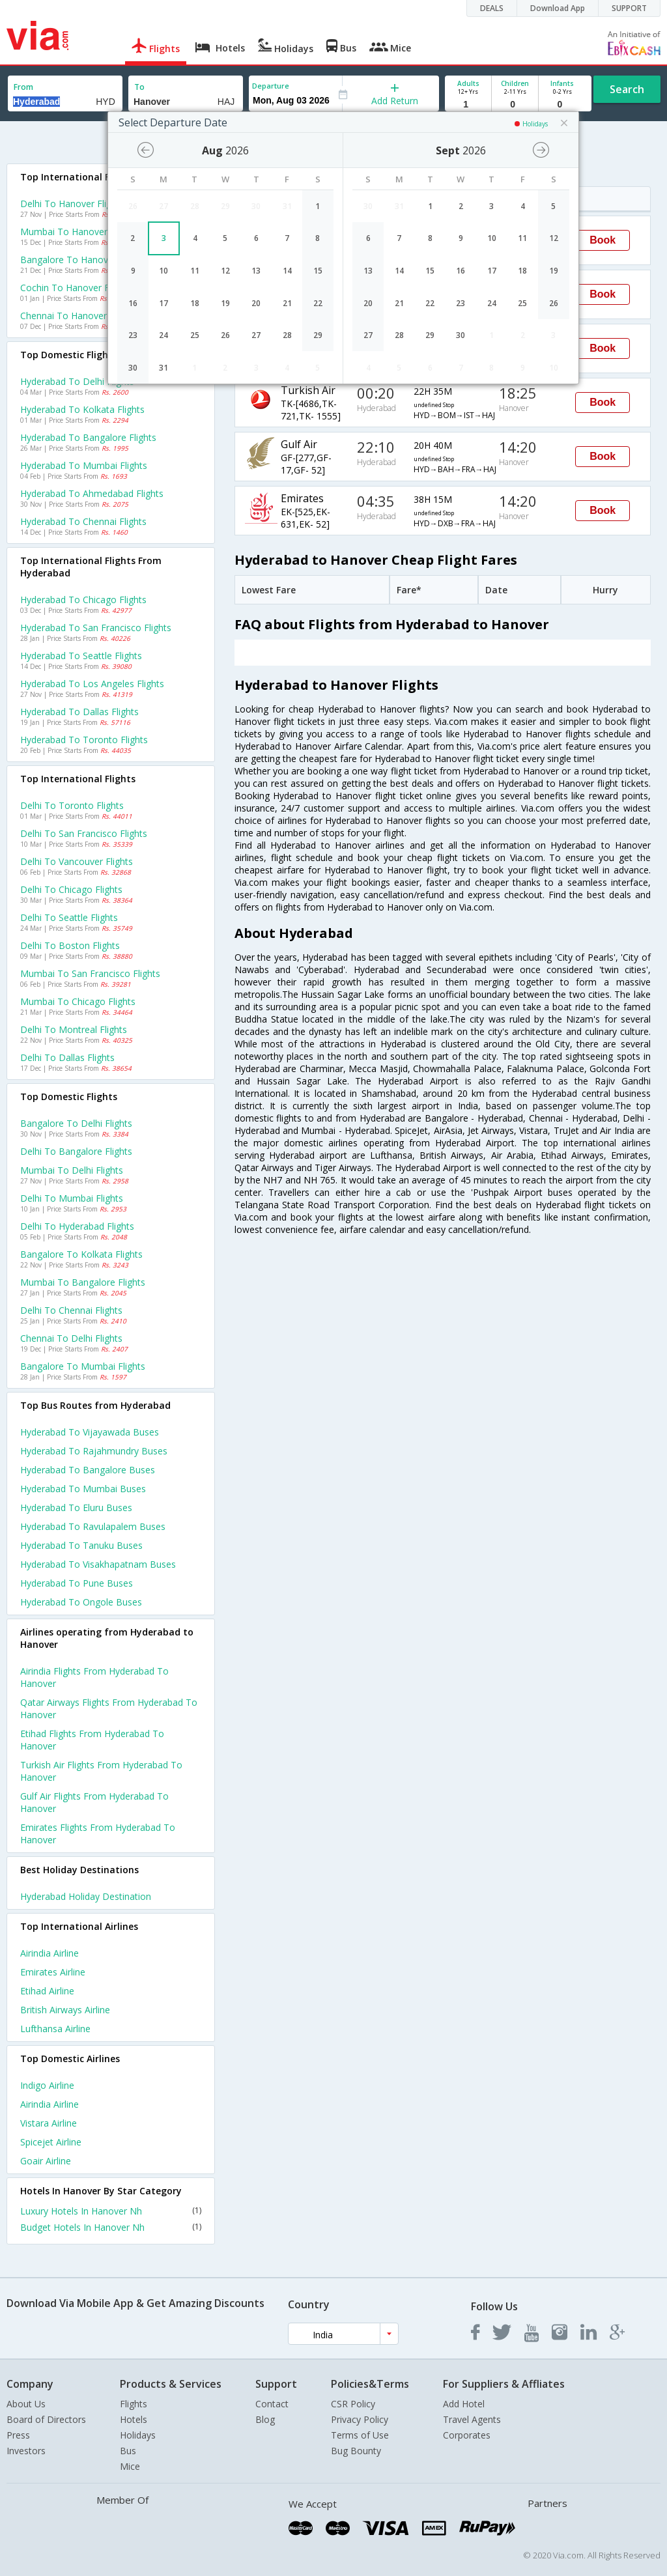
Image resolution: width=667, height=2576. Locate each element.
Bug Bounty (356, 2450)
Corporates (466, 2435)
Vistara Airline (48, 2123)
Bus (128, 2450)
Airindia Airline (49, 1953)
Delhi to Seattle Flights (69, 917)
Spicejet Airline (50, 2142)
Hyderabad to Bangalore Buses (87, 1470)
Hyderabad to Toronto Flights (84, 739)
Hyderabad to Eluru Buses (76, 1507)
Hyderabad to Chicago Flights (83, 599)
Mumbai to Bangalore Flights (82, 1282)
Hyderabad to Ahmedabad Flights (91, 493)
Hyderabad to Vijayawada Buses (89, 1432)
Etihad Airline (47, 1991)
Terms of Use (360, 2435)
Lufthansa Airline (55, 2028)
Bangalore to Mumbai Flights (82, 1366)
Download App (557, 8)
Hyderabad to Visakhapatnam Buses (98, 1564)
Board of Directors (46, 2419)
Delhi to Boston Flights (70, 945)
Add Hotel (464, 2404)
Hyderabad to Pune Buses (76, 1583)
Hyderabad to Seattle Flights (81, 655)
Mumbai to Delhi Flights (71, 1170)
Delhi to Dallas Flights (67, 1057)
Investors (26, 2450)
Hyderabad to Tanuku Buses (81, 1545)
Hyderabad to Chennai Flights (83, 521)
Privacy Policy (359, 2419)
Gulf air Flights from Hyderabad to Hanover (94, 1802)
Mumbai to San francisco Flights (90, 973)
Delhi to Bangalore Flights (76, 1151)
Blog (265, 2419)
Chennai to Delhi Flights (71, 1338)
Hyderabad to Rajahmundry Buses (93, 1451)
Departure (270, 86)
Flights (133, 2404)
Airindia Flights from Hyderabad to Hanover (94, 1677)
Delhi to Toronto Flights (72, 805)
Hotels (133, 2419)
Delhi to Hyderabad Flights (77, 1226)
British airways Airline (65, 2009)
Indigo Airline (47, 2085)
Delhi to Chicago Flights (71, 889)
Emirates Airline (52, 1972)
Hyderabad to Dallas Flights (79, 711)
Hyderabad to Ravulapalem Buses (92, 1526)
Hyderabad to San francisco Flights (95, 627)
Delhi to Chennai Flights (71, 1310)
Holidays (138, 2435)
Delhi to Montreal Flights (73, 1029)
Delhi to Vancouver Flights (76, 861)
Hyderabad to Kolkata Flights (82, 409)
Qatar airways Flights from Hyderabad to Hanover (108, 1708)
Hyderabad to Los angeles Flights (92, 683)
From (23, 86)
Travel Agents (472, 2419)
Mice (130, 2466)
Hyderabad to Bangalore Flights (88, 437)
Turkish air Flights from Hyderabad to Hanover (101, 1771)
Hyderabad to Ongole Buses (81, 1602)
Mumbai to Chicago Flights (77, 1001)
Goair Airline (45, 2161)
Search (627, 89)
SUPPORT (629, 8)
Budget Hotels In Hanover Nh (110, 2227)
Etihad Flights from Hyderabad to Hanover (92, 1739)
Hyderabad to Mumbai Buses (83, 1488)
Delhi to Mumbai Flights (71, 1198)
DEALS (492, 8)
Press (18, 2435)
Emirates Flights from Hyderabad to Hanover (97, 1833)
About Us (26, 2404)
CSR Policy (353, 2404)
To (139, 86)
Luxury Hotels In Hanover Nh (110, 2211)
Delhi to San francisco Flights (83, 833)
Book (602, 240)
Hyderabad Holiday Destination (85, 1896)
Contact (272, 2404)
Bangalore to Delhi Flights (76, 1123)
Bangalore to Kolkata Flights (81, 1254)
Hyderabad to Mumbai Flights (83, 465)
